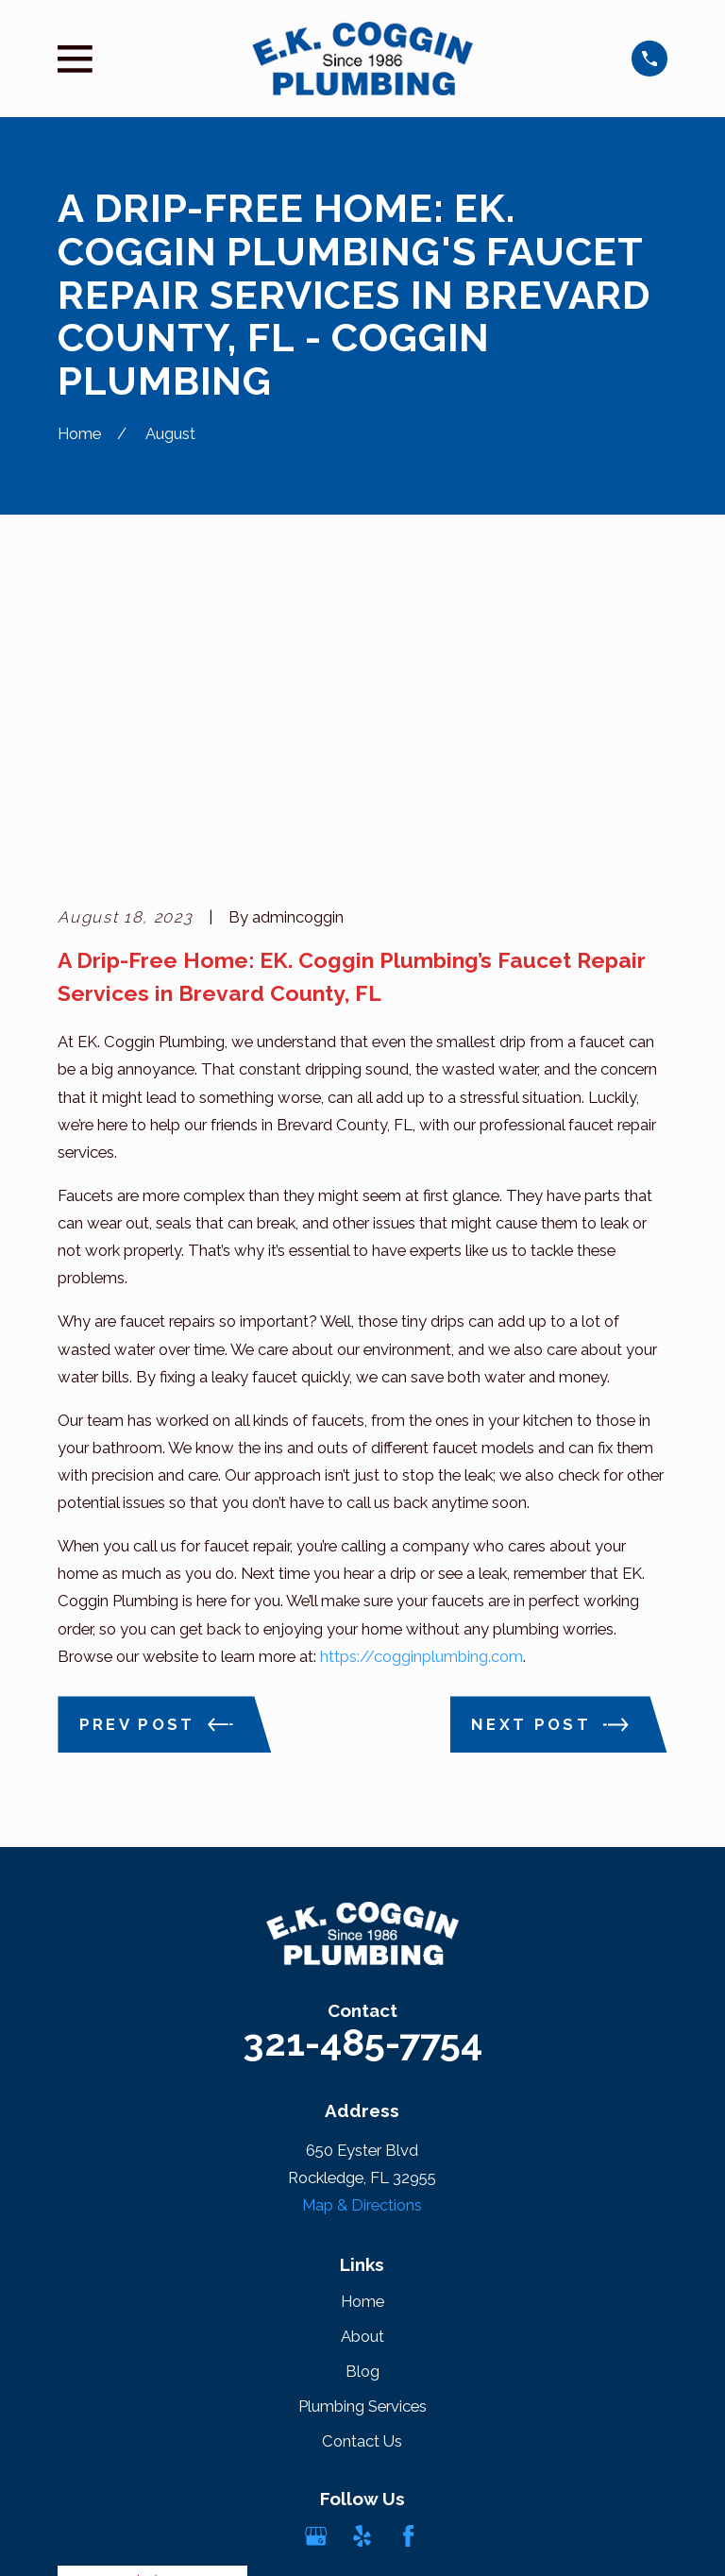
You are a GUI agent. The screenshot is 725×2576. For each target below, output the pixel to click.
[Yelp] (362, 2248)
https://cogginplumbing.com (421, 1368)
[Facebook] (408, 2248)
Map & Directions (362, 1916)
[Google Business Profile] (316, 2248)
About (362, 2049)
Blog (362, 2084)
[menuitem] (84, 2538)
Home (362, 2014)
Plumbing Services (362, 2119)
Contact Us (362, 2153)
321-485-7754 (362, 1755)
